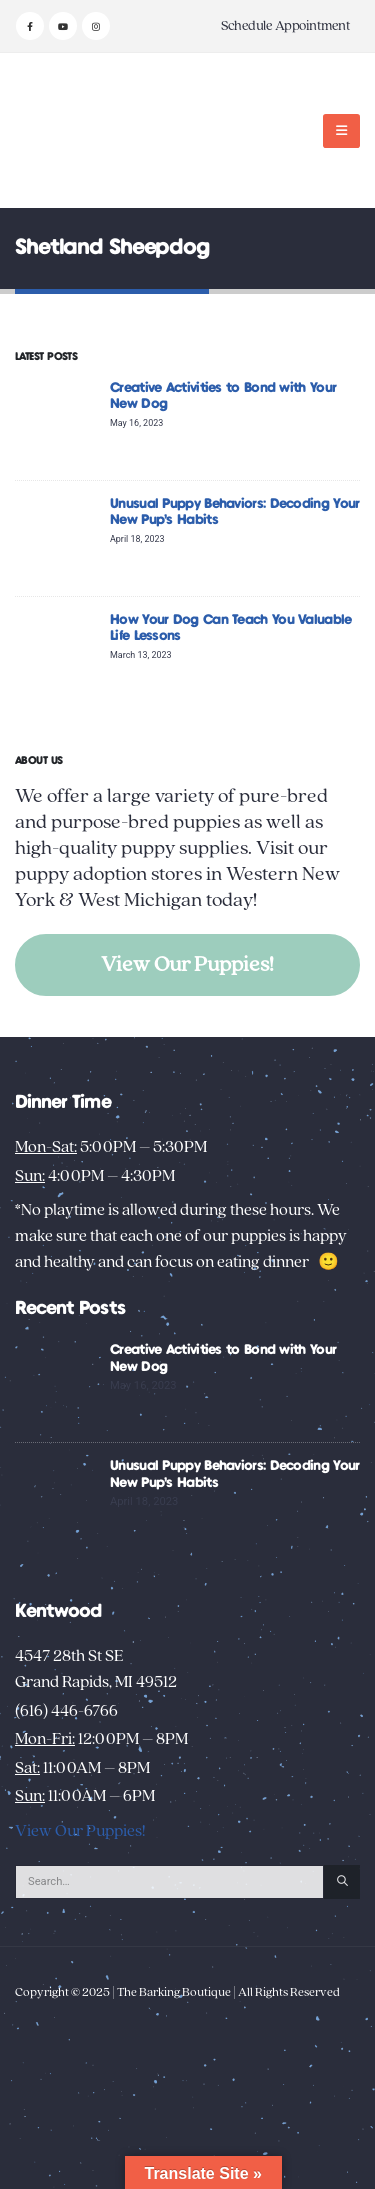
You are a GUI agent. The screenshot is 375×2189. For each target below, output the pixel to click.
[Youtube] (63, 26)
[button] (341, 131)
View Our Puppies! (187, 964)
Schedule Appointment (285, 26)
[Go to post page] (57, 421)
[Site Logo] (77, 130)
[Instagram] (96, 26)
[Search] (342, 1882)
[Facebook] (30, 26)
